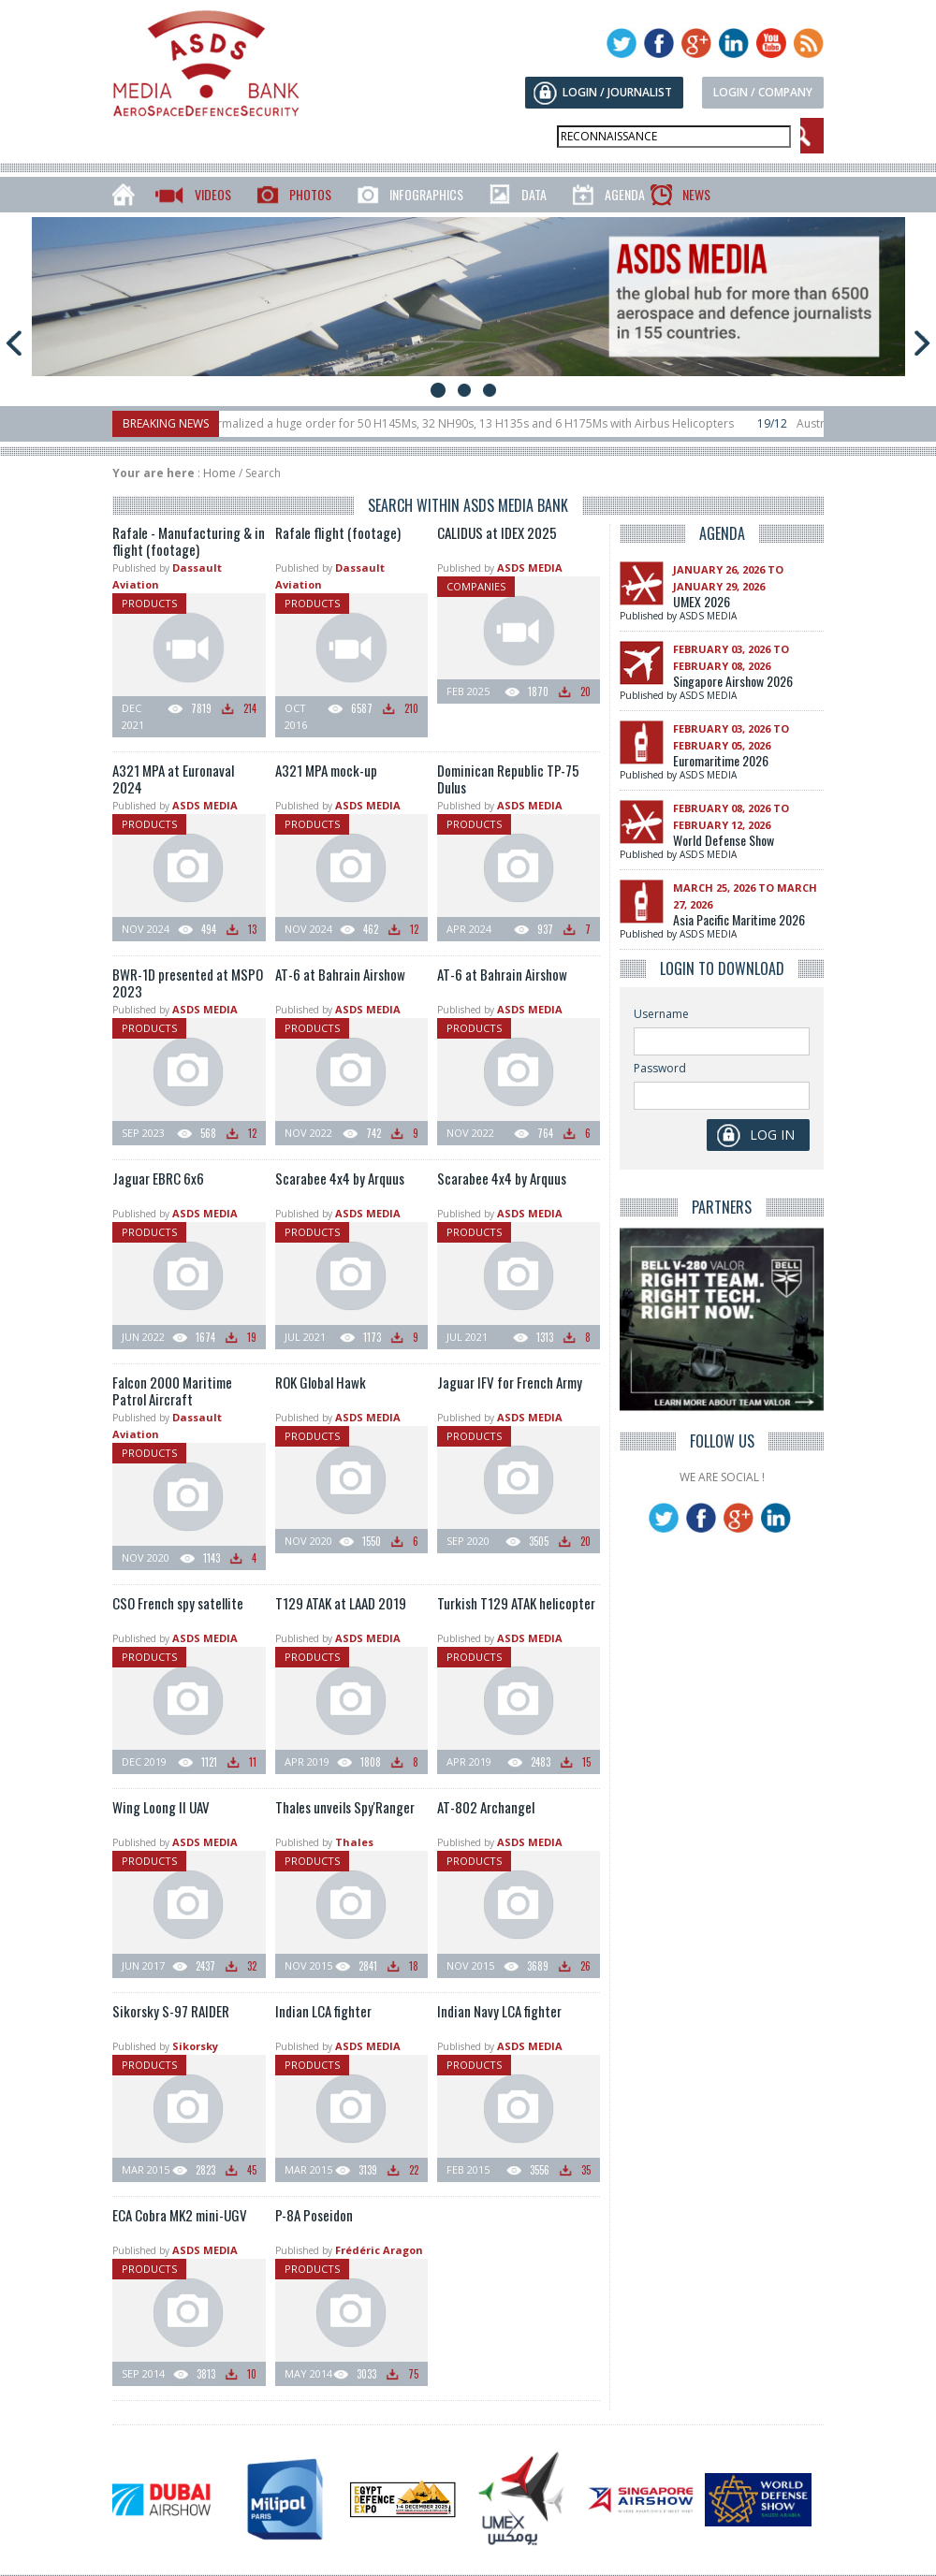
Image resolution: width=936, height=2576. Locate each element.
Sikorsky (195, 2046)
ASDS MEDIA (530, 567)
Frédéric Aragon (379, 2250)
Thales (354, 1842)
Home (219, 473)
